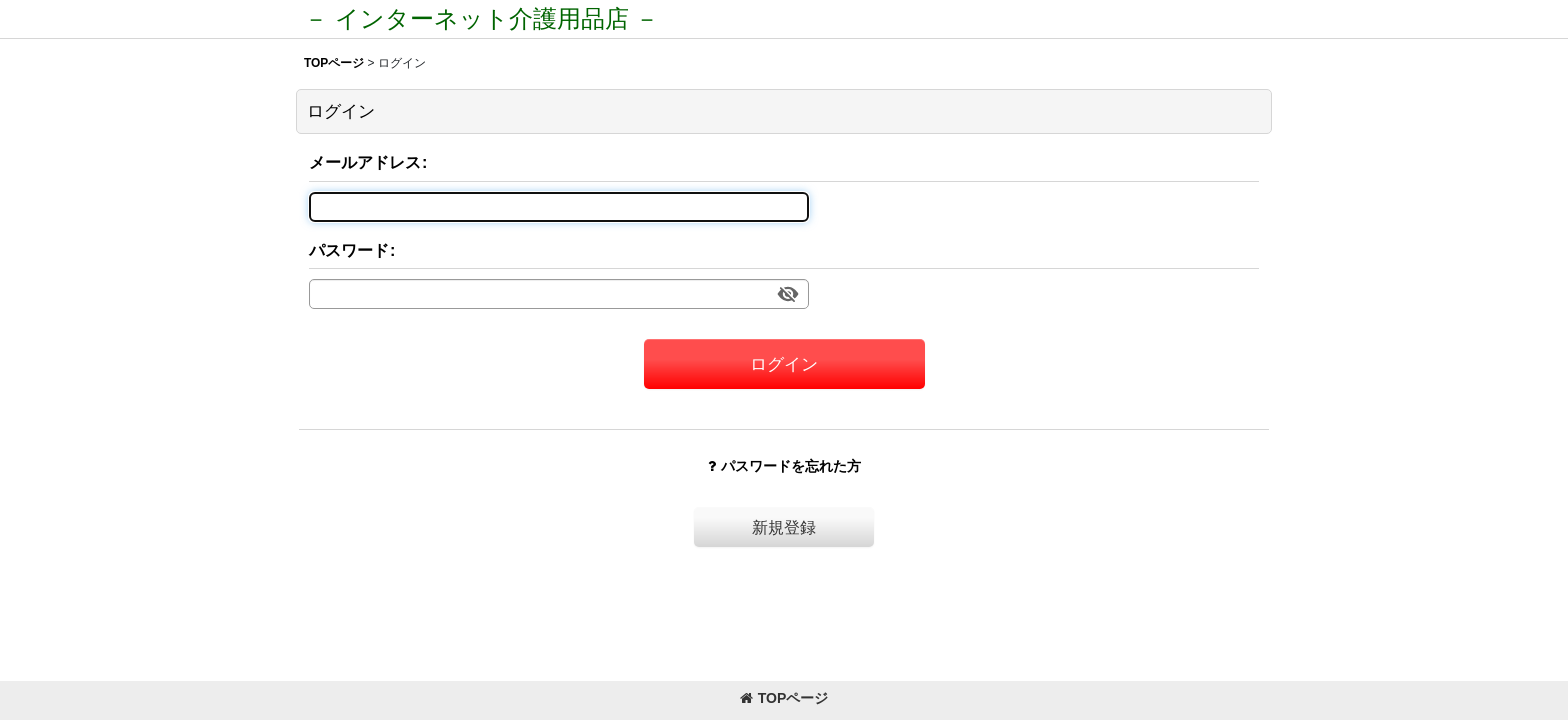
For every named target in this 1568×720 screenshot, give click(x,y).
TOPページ (784, 698)
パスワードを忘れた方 (784, 466)
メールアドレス (365, 162)
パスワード (349, 250)
